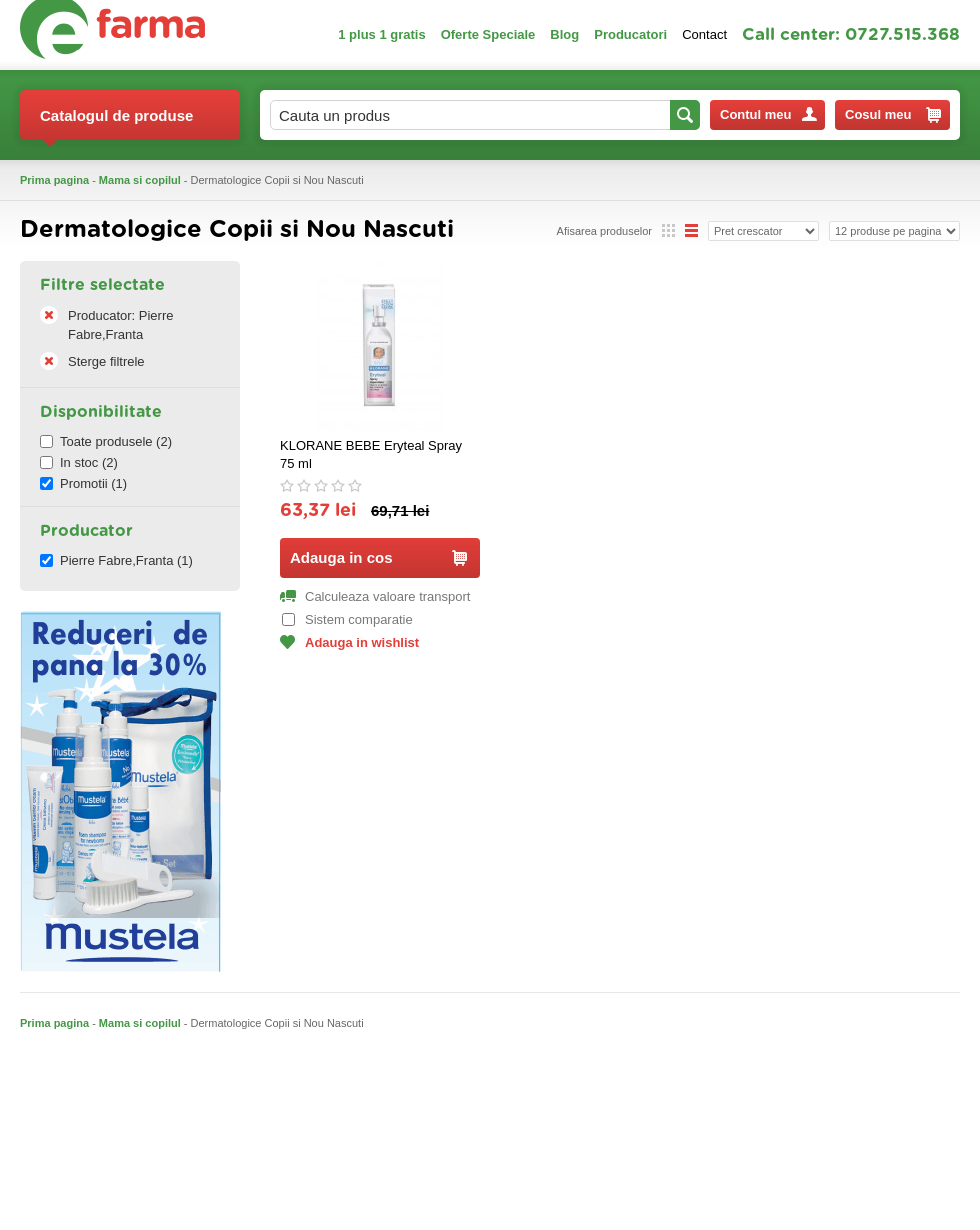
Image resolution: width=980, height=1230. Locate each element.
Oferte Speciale (488, 34)
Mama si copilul (140, 180)
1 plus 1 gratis (381, 34)
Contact (704, 34)
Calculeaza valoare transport (375, 596)
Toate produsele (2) (106, 441)
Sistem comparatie (347, 619)
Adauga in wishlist (349, 642)
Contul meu (768, 114)
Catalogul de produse (116, 123)
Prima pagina (54, 180)
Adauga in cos (378, 557)
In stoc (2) (79, 462)
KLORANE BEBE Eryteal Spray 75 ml (371, 454)
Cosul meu (893, 115)
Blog (564, 34)
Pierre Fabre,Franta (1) (116, 560)
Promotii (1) (83, 483)
